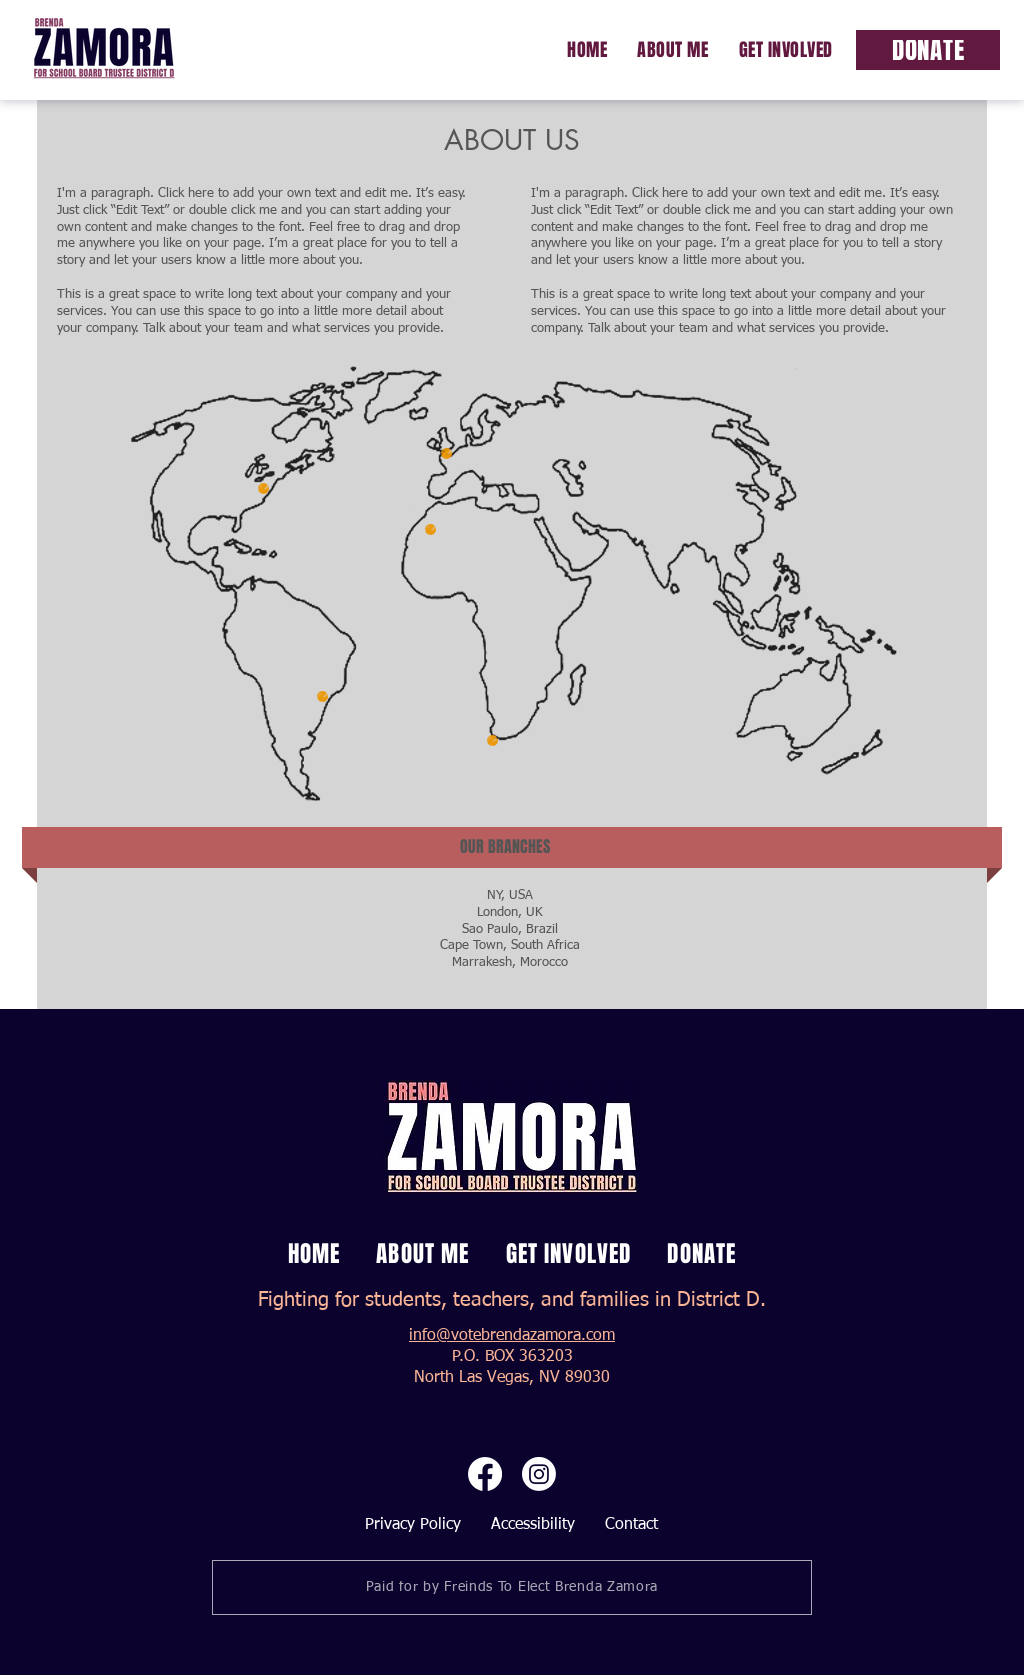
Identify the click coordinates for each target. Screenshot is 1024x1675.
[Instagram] (539, 1474)
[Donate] (928, 50)
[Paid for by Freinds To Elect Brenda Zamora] (512, 1587)
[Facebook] (485, 1474)
